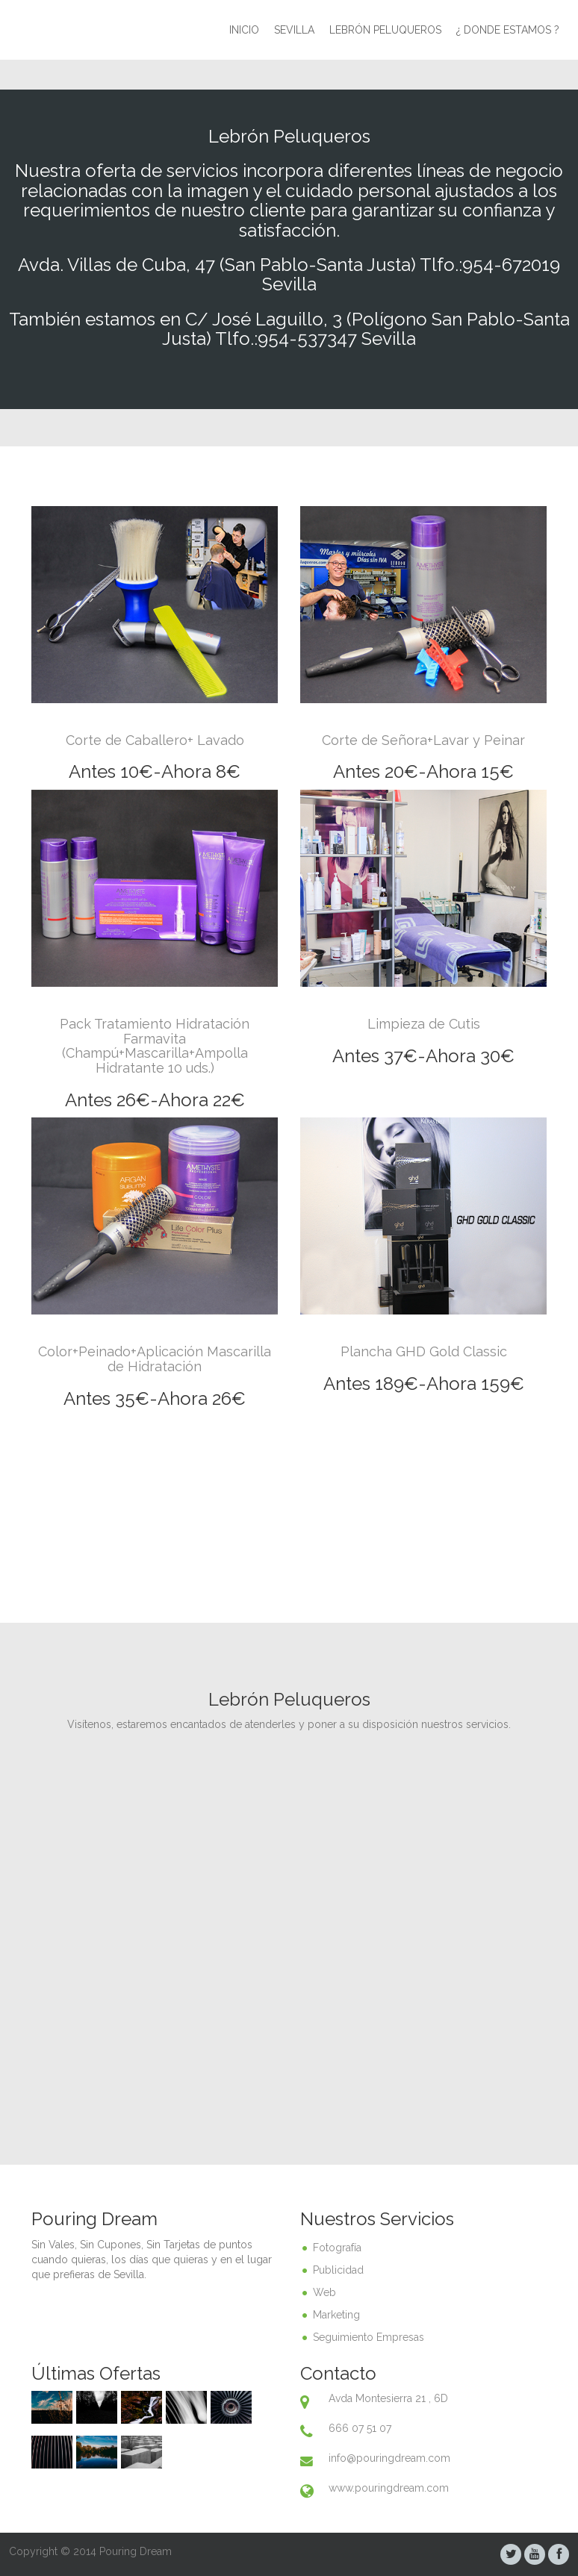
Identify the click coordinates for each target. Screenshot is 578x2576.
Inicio (244, 30)
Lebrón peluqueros (385, 30)
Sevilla (294, 30)
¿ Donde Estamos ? (507, 30)
